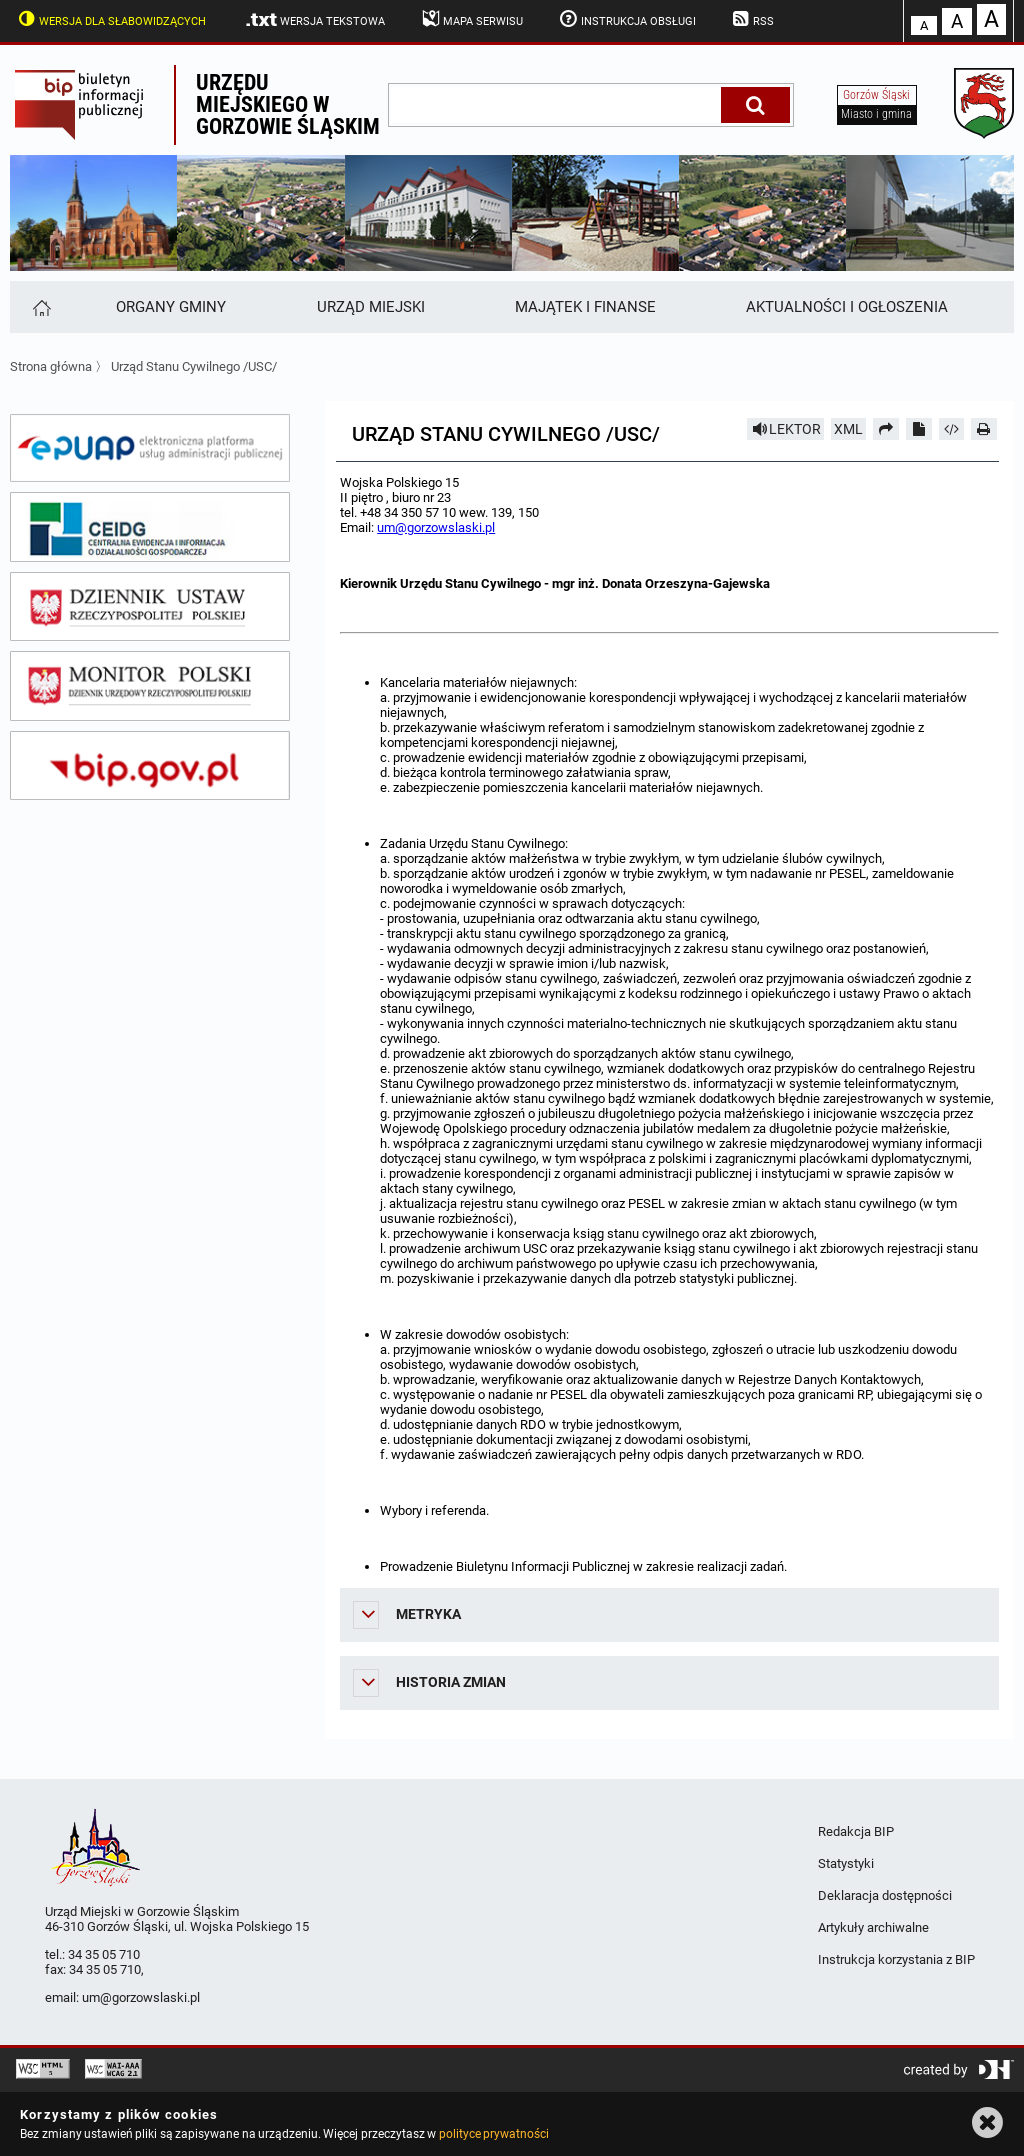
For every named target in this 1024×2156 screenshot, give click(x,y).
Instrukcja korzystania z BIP (896, 1959)
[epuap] (150, 448)
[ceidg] (150, 527)
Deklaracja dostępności (885, 1895)
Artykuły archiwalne (873, 1927)
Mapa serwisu (470, 19)
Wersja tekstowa (314, 20)
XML (848, 429)
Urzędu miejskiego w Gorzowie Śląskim (288, 104)
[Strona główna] (40, 307)
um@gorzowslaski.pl (436, 527)
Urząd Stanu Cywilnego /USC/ (194, 366)
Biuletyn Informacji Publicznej (92, 105)
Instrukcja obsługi (626, 19)
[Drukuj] (984, 429)
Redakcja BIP (856, 1831)
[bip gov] (150, 766)
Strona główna (51, 366)
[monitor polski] (150, 686)
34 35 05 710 (104, 1954)
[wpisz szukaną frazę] (556, 105)
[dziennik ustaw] (150, 607)
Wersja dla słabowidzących (110, 19)
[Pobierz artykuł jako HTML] (952, 429)
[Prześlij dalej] (886, 429)
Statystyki (846, 1863)
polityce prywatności (494, 2134)
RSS (752, 19)
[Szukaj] (755, 105)
